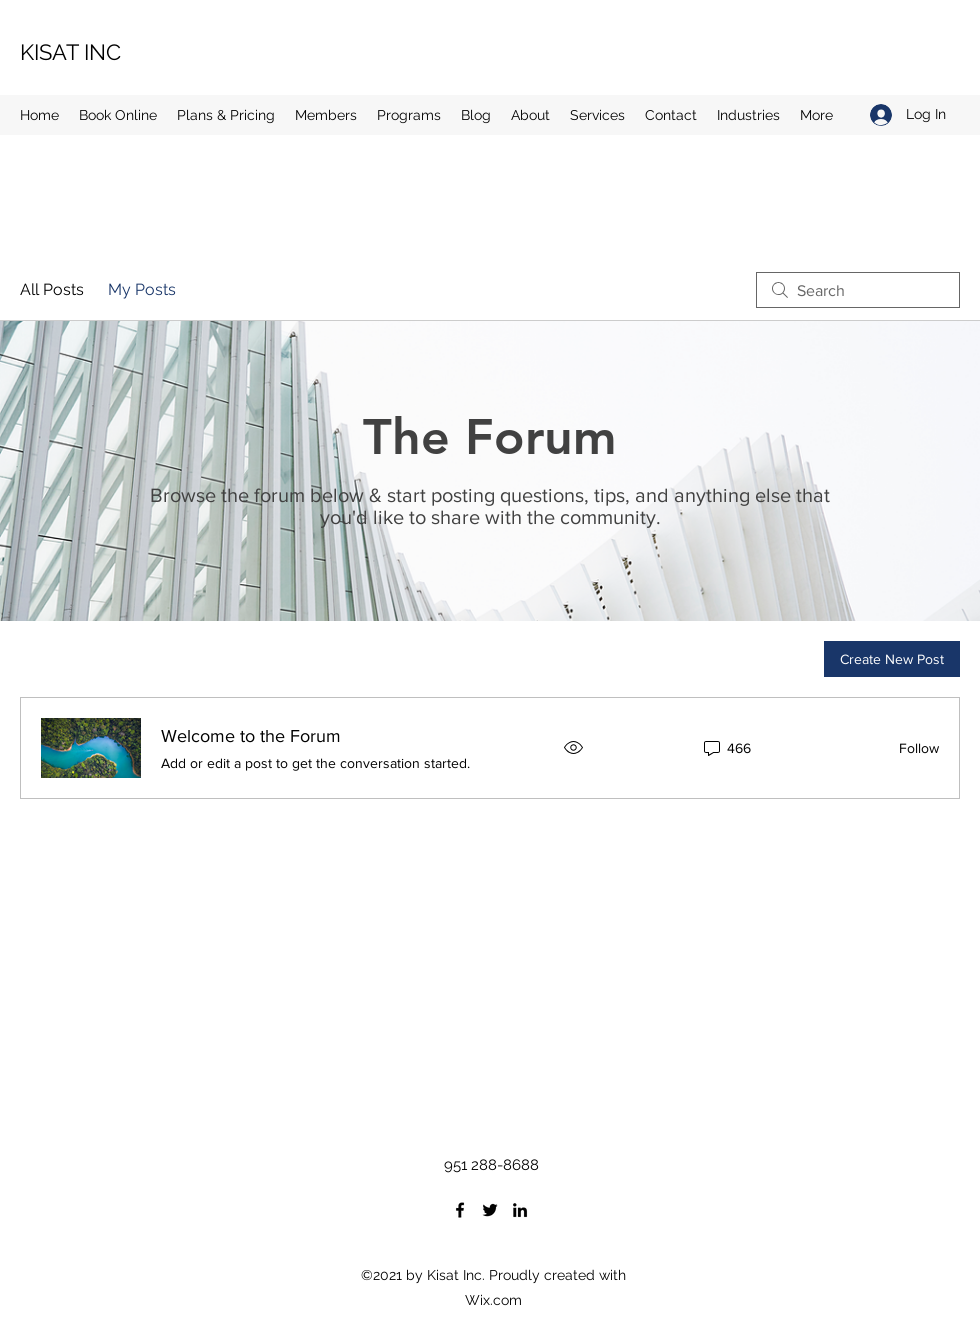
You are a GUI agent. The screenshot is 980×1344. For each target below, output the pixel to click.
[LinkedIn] (520, 1210)
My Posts (142, 289)
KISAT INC (70, 52)
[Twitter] (490, 1210)
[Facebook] (460, 1210)
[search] (858, 290)
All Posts (52, 289)
